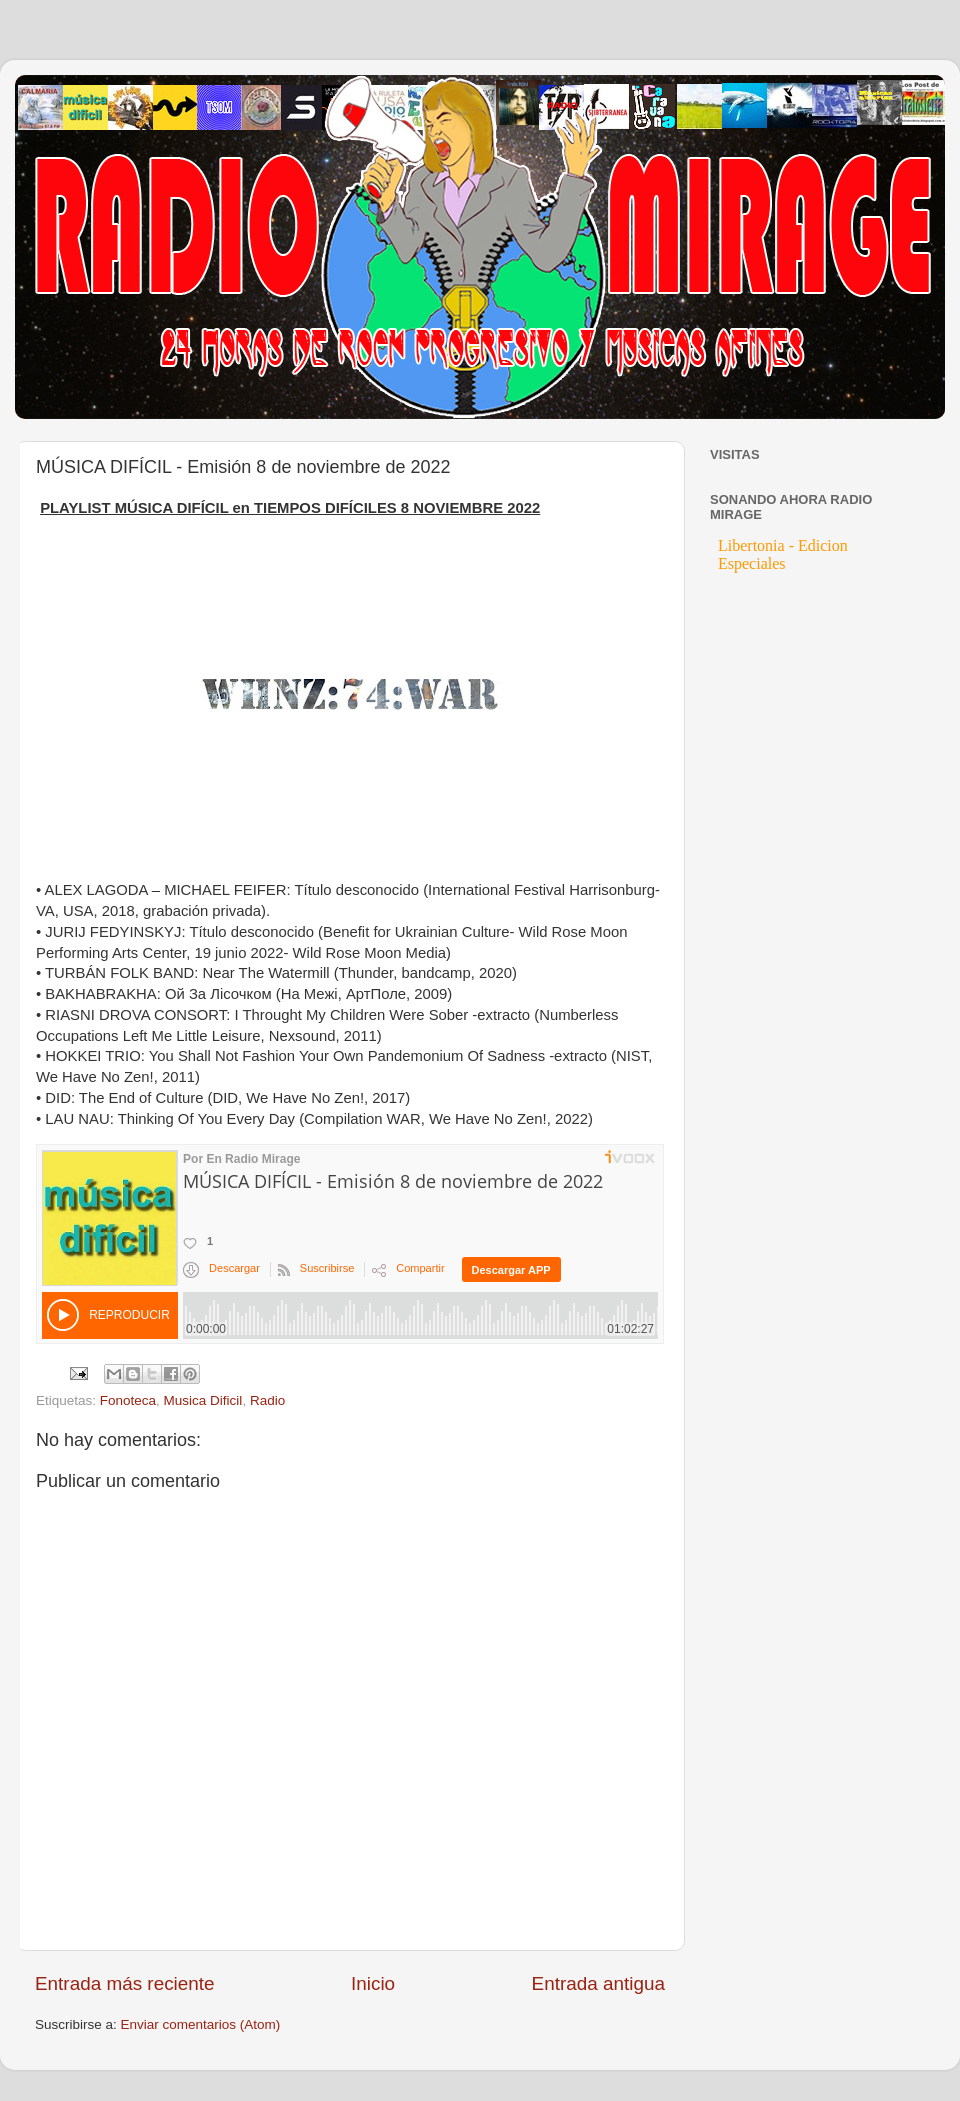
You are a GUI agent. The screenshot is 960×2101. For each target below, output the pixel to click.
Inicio (373, 1983)
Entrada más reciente (125, 1983)
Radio (267, 1400)
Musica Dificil (203, 1400)
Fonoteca (128, 1400)
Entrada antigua (598, 1983)
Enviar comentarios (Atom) (201, 2024)
